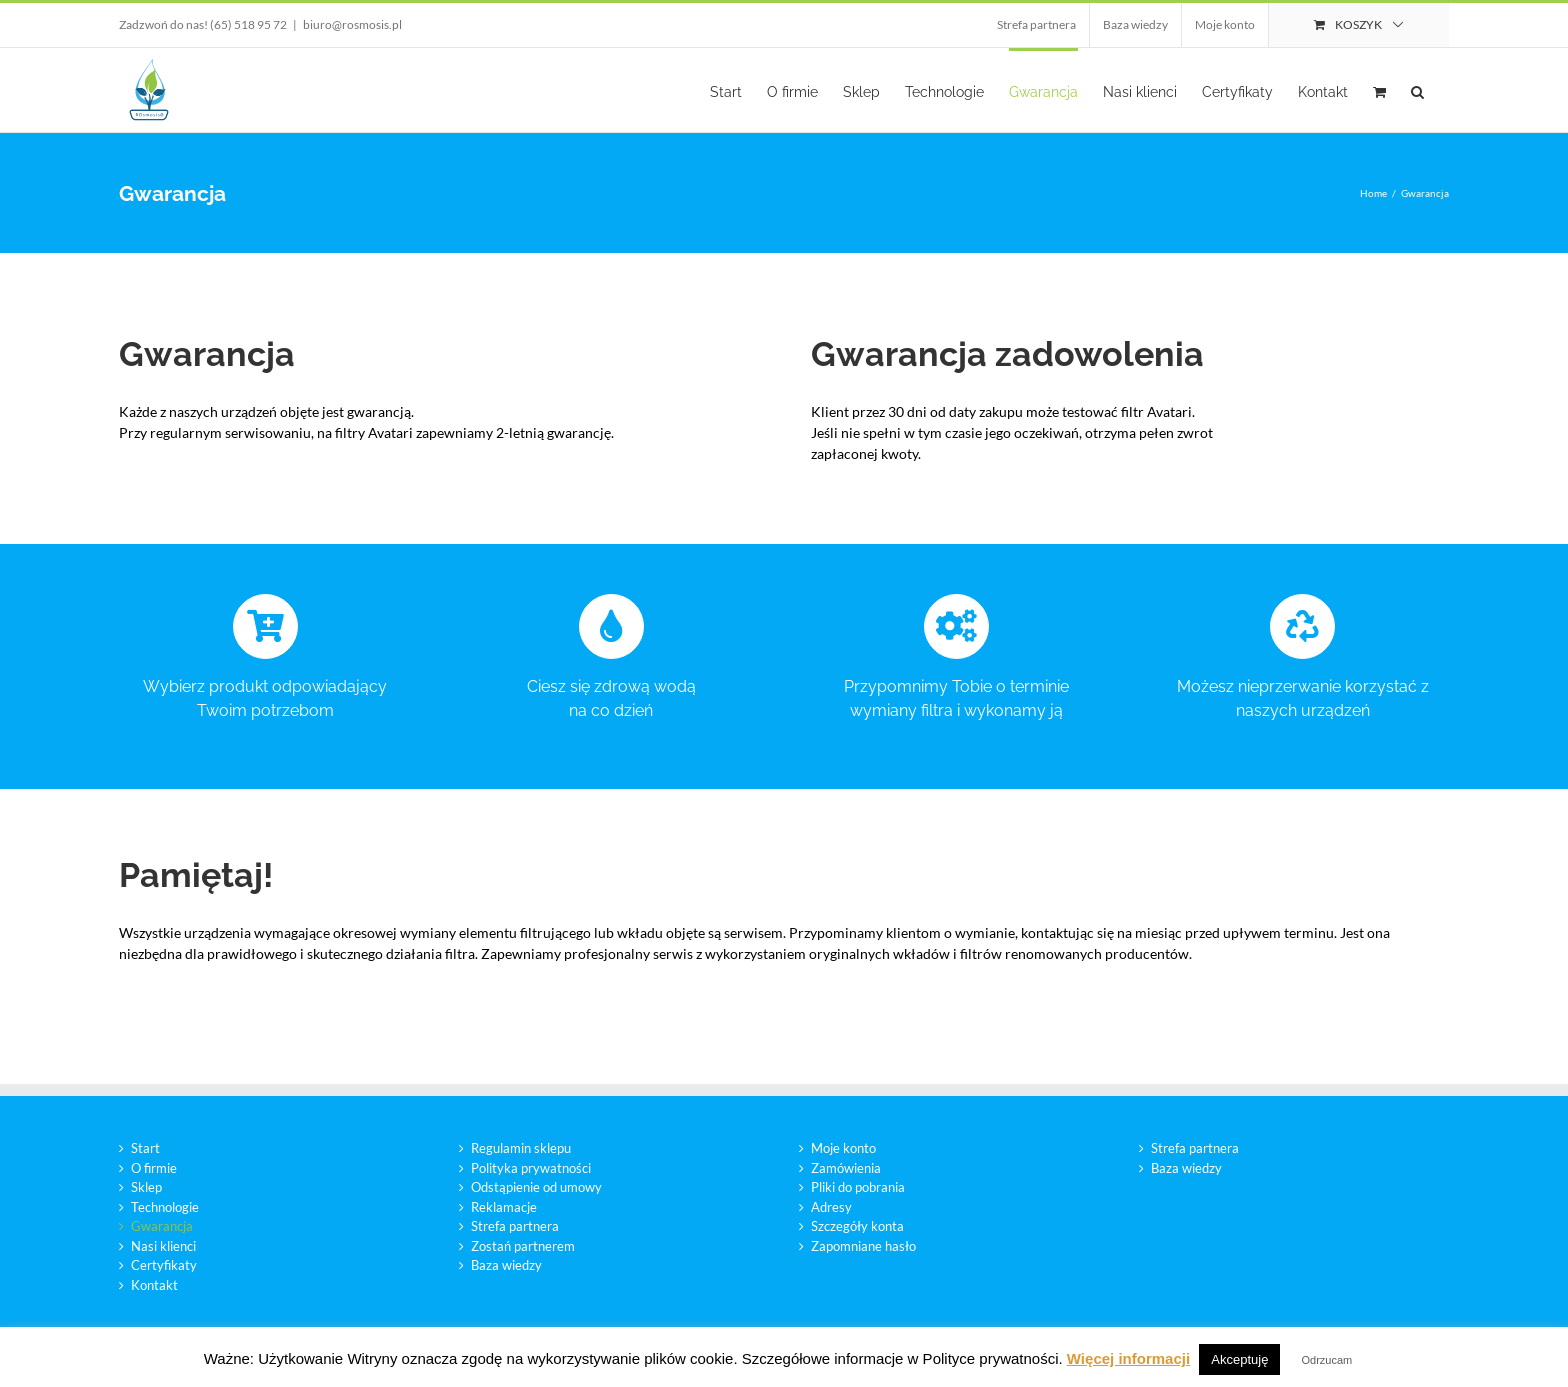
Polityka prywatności (531, 1168)
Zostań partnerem (523, 1246)
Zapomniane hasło (863, 1246)
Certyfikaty (164, 1265)
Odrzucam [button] (1327, 1360)
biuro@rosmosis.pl (352, 24)
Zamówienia (846, 1168)
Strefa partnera (515, 1226)
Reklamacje (504, 1207)
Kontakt (154, 1285)
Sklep (146, 1187)
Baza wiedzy (506, 1265)
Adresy (831, 1207)
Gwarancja (162, 1226)
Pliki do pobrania (858, 1187)
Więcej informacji (1128, 1358)
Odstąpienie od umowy (536, 1187)
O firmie (154, 1168)
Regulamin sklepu (521, 1148)
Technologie (165, 1207)
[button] (1417, 90)
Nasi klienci (163, 1246)
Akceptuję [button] (1239, 1359)
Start (145, 1148)
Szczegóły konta (857, 1226)
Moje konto (843, 1148)
